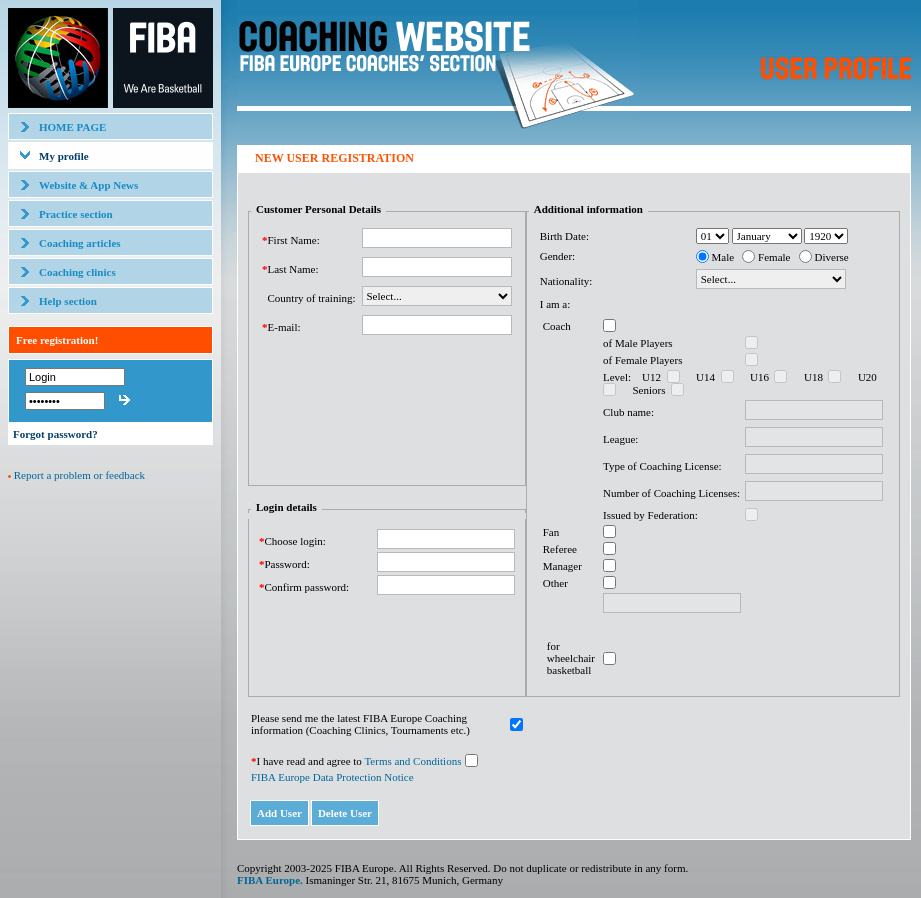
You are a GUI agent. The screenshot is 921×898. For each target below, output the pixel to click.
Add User (279, 813)
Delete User (345, 813)
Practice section (76, 214)
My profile (64, 156)
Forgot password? (55, 434)
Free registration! (57, 340)
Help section (68, 301)
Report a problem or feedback (79, 475)
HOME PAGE (72, 127)
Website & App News (88, 185)
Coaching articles (80, 243)
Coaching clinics (77, 272)
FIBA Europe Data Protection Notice (332, 777)
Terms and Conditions (412, 761)
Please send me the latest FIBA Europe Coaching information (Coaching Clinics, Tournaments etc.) (360, 724)
